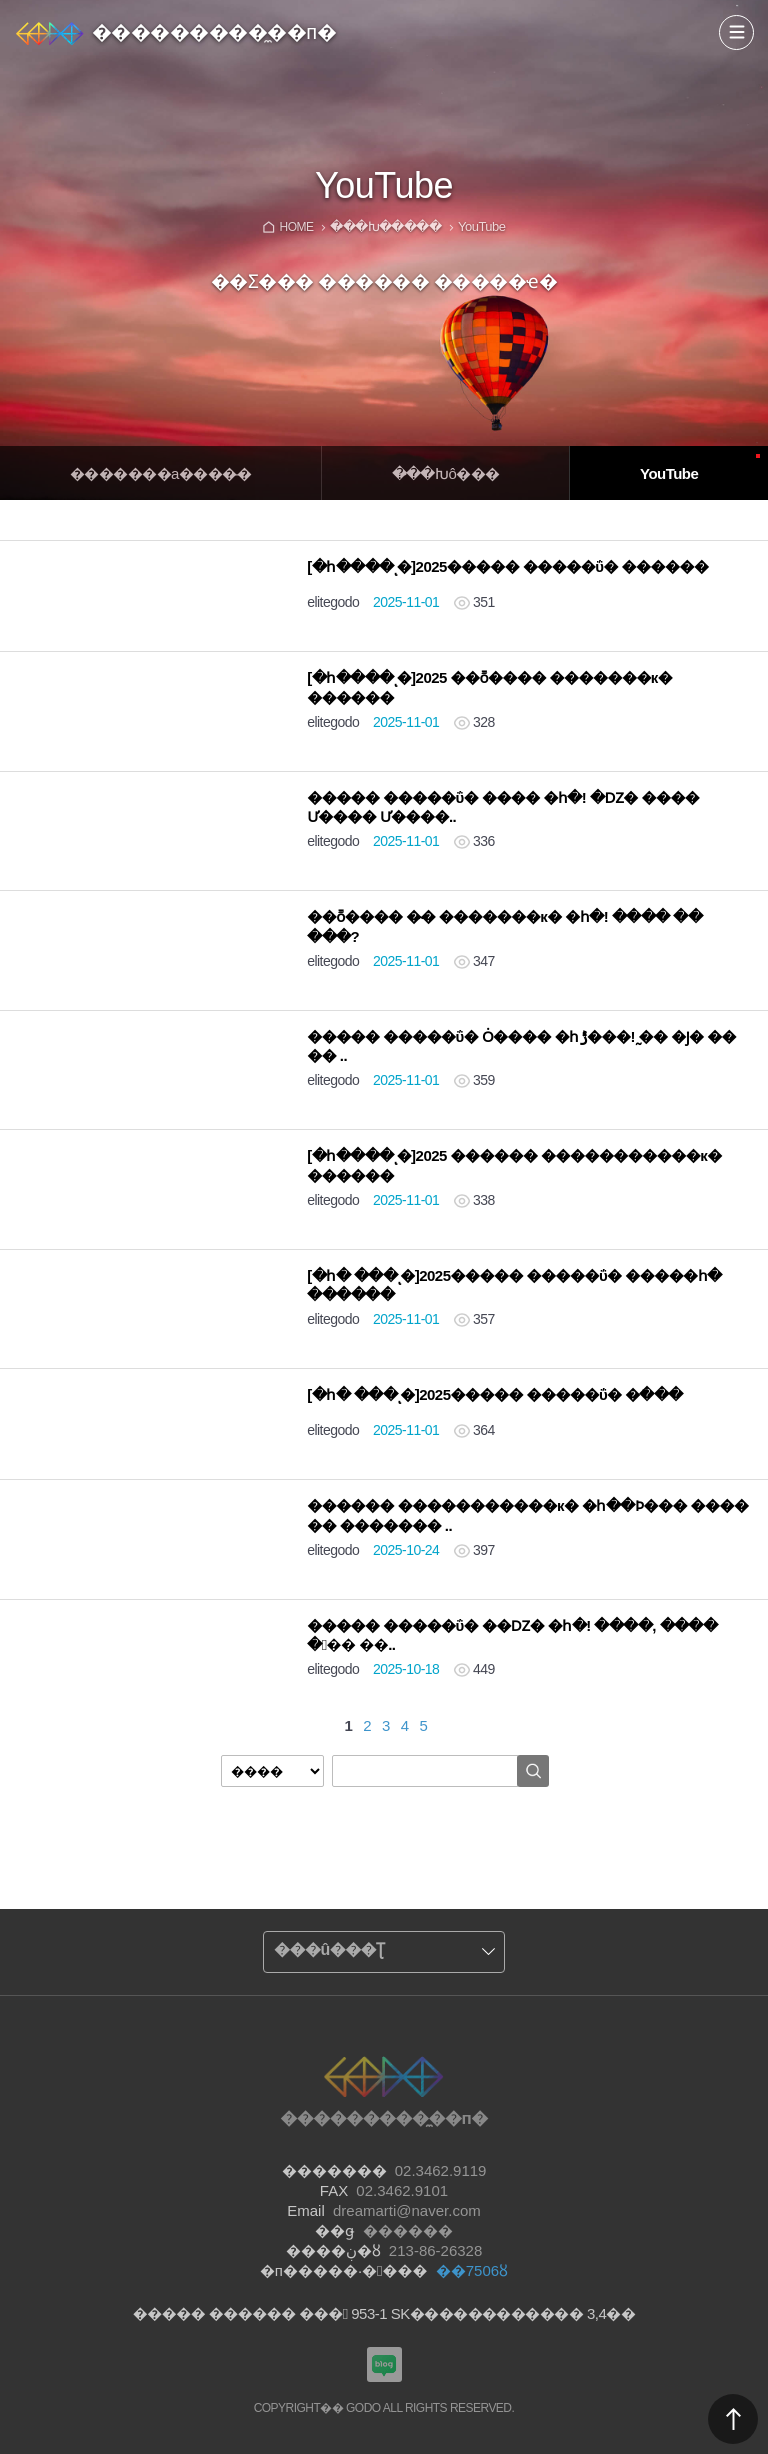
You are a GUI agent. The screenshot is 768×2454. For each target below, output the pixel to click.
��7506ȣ (472, 2270)
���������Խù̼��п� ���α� (384, 2364)
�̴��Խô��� (446, 473)
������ (733, 2419)
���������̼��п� (214, 32)
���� (736, 32)
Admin (764, 4)
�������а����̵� (161, 473)
